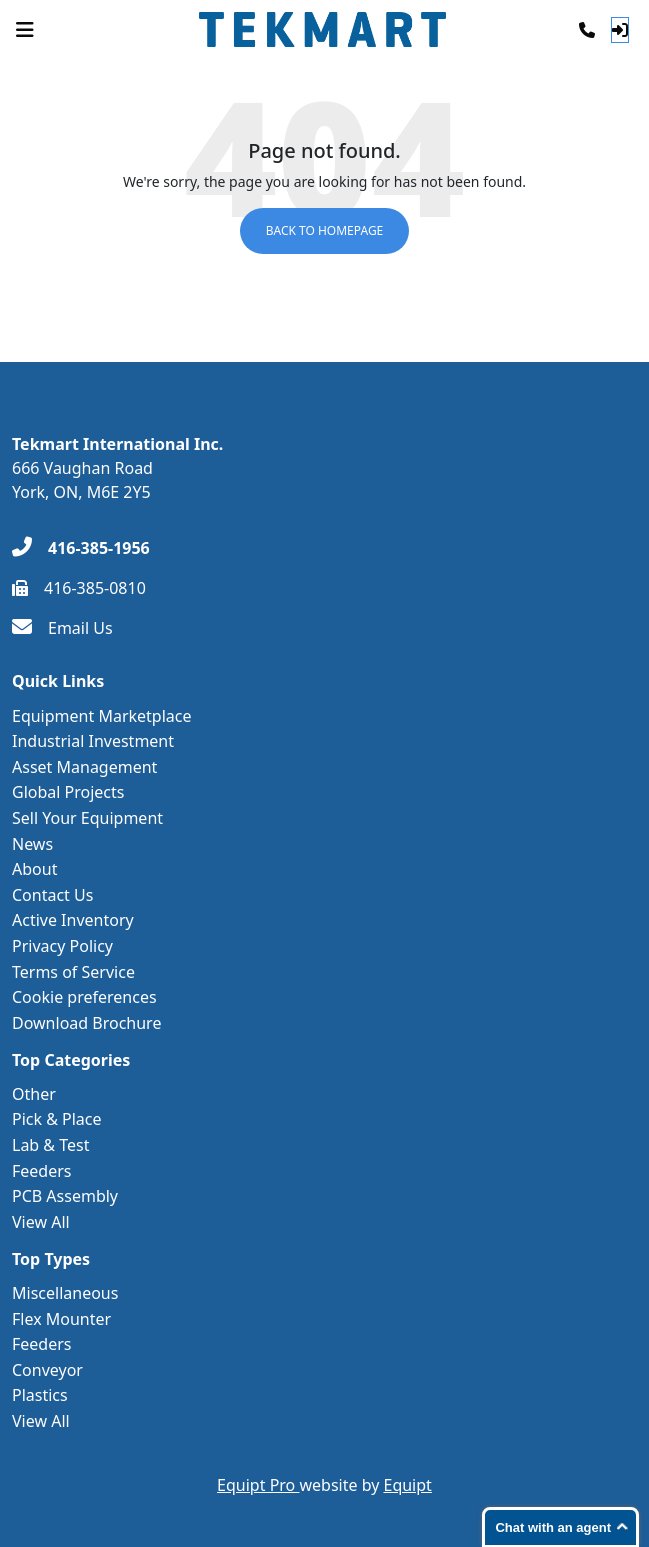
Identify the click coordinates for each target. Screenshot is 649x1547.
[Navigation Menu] (25, 30)
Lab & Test (50, 1145)
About (34, 869)
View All (41, 1222)
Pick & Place (57, 1119)
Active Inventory (73, 920)
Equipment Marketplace (102, 716)
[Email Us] (62, 628)
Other (34, 1094)
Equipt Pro (258, 1485)
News (32, 844)
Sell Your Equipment (87, 818)
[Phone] (587, 30)
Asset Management (84, 767)
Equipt (408, 1485)
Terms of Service (73, 972)
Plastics (40, 1395)
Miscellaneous (65, 1293)
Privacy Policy (62, 946)
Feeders (42, 1171)
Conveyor (47, 1370)
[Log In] (620, 30)
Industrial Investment (93, 741)
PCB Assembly (65, 1196)
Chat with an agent (553, 1527)
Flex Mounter (61, 1319)
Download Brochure (86, 1023)
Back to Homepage (325, 230)
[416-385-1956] (81, 548)
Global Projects (68, 792)
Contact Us (52, 895)
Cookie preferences (84, 997)
